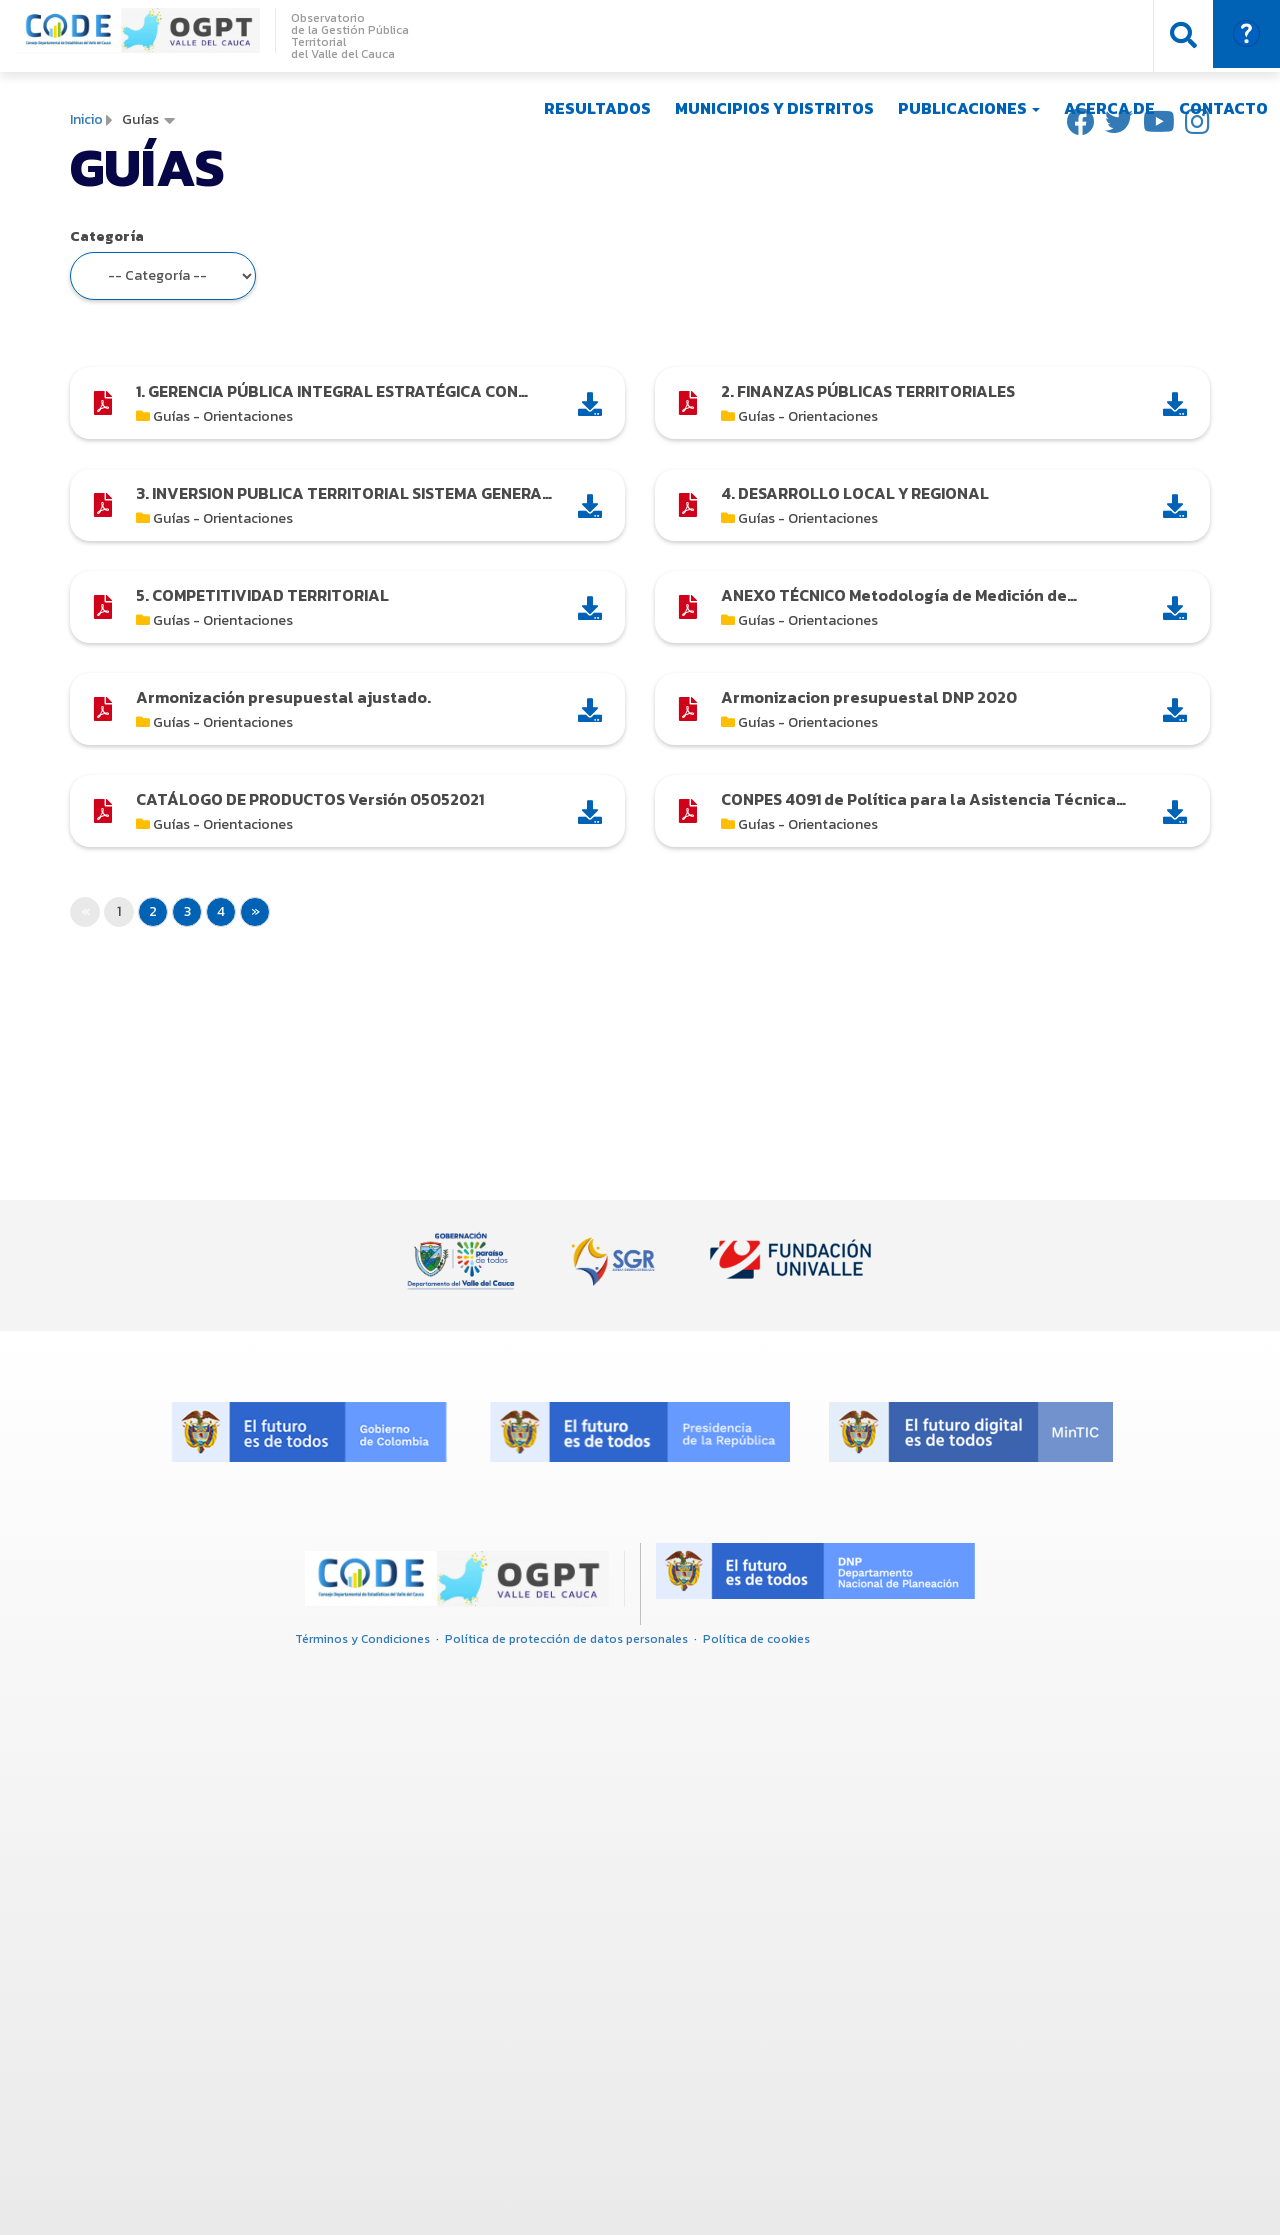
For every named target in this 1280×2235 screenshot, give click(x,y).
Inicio (86, 119)
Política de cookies (756, 1639)
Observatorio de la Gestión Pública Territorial (350, 30)
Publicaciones (969, 108)
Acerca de (1109, 108)
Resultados (597, 108)
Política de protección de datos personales (566, 1639)
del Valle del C (329, 54)
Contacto (1223, 108)
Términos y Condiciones (362, 1639)
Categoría (107, 237)
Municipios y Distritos (774, 108)
